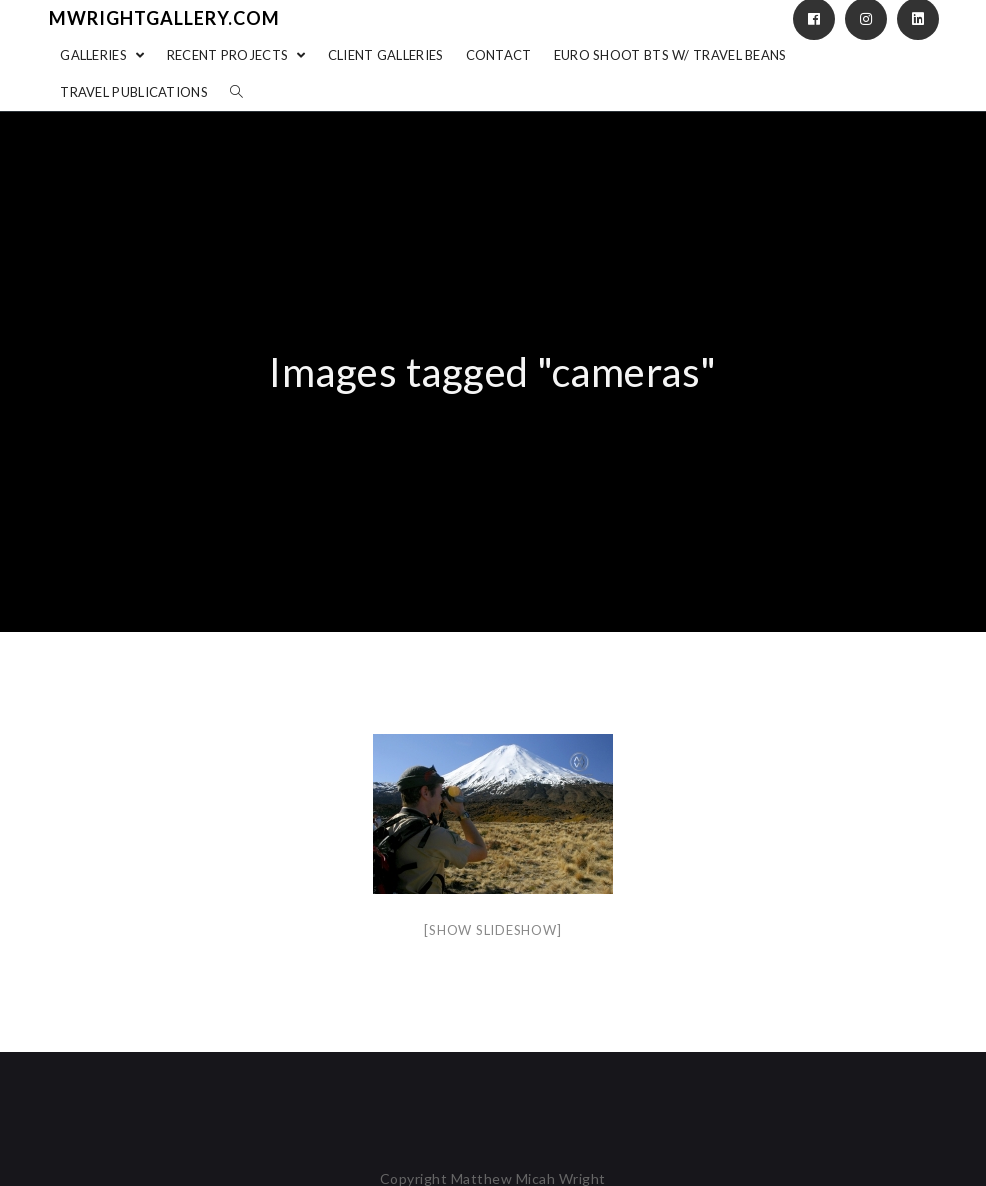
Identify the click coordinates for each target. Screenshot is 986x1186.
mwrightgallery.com (164, 18)
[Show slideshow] (492, 930)
